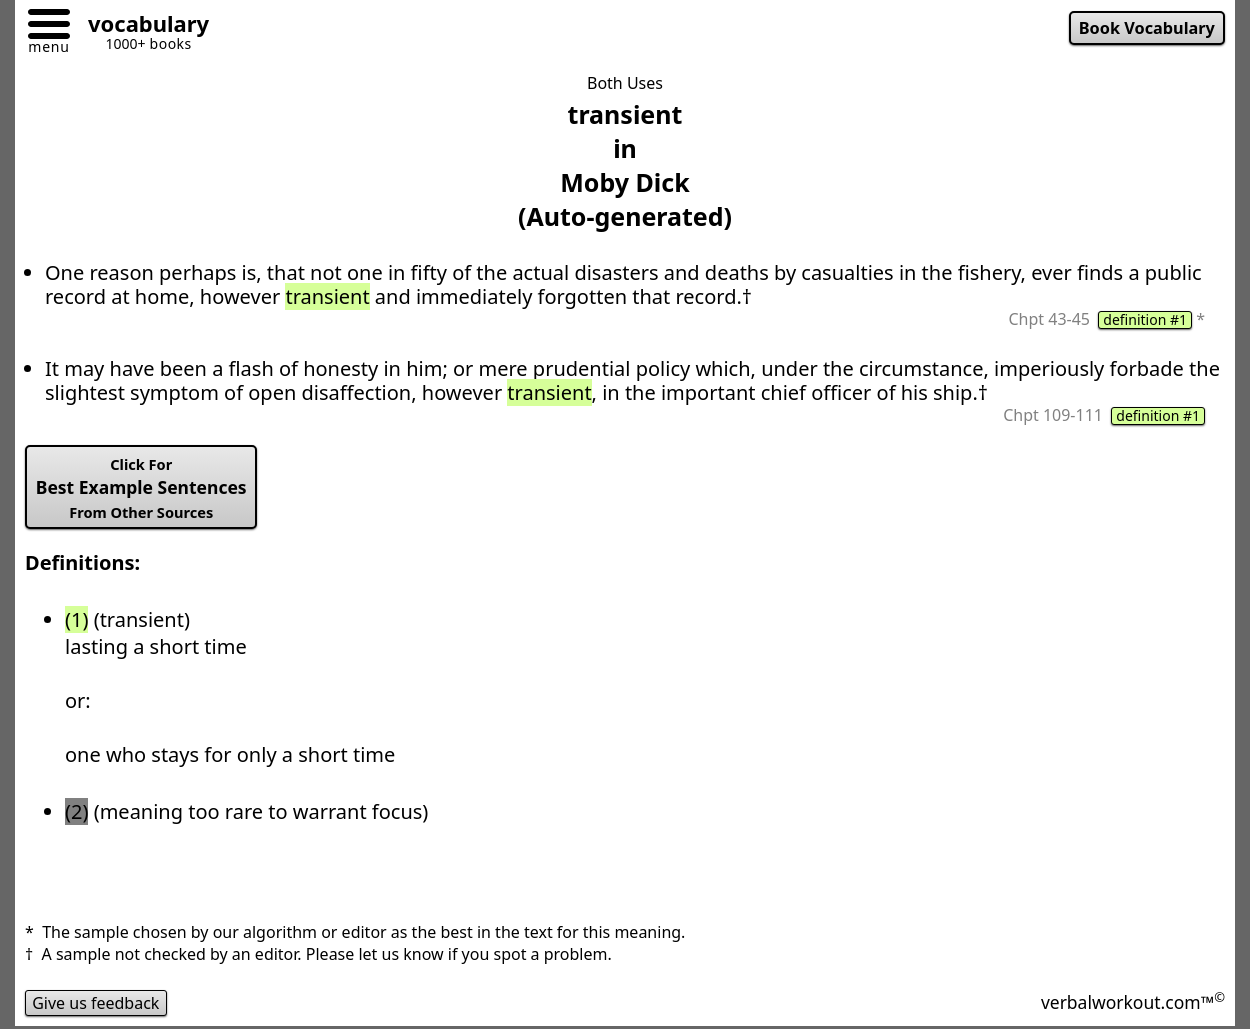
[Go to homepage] (141, 26)
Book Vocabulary (1147, 28)
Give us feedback (96, 1003)
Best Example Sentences (141, 488)
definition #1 (1145, 320)
